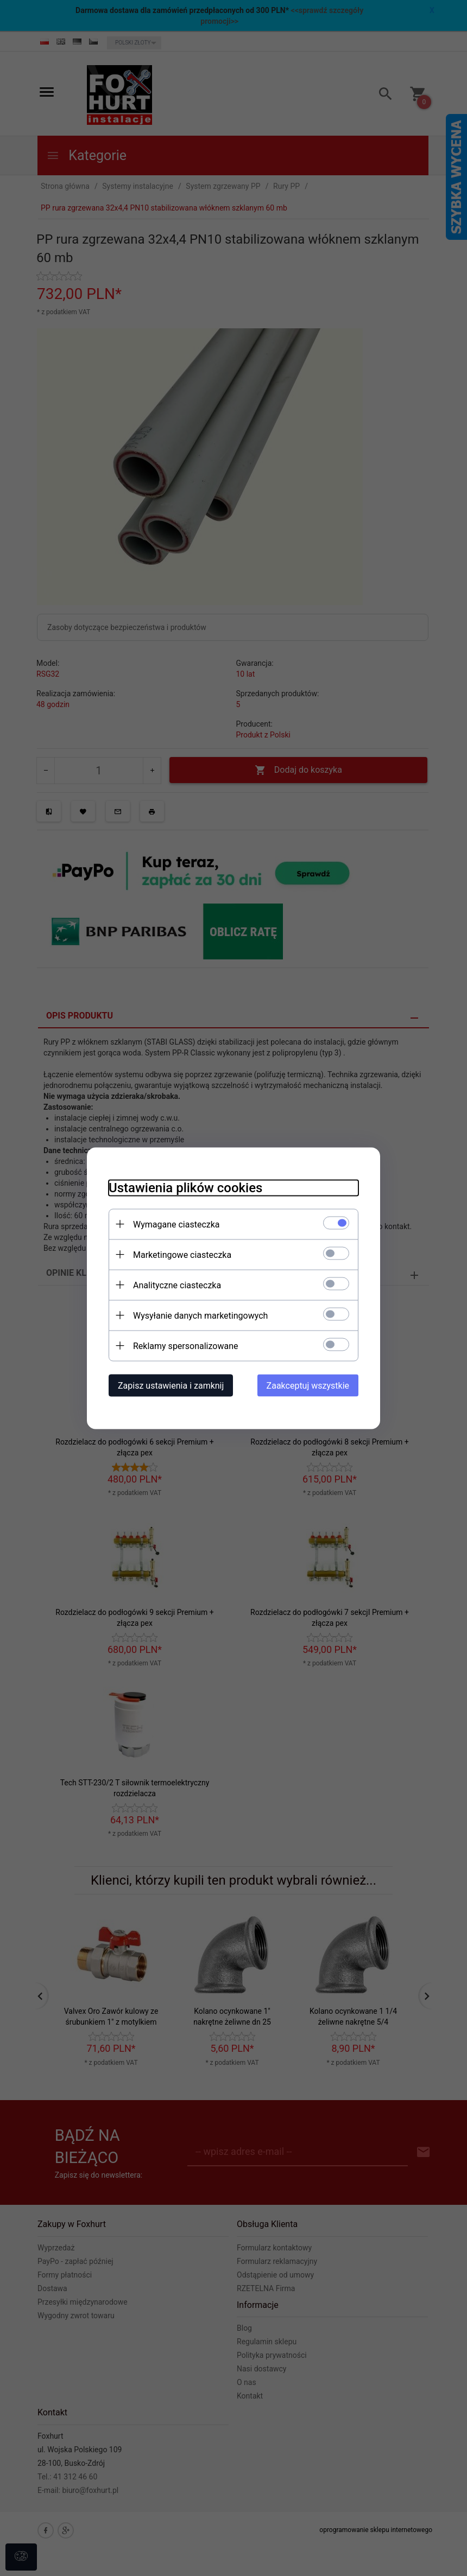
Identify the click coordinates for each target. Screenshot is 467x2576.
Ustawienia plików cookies (185, 1187)
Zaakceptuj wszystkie (308, 1385)
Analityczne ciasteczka (177, 1285)
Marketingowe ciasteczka (182, 1254)
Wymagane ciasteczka (176, 1224)
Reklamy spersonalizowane (185, 1345)
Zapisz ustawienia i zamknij (171, 1385)
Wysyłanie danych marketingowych (200, 1315)
